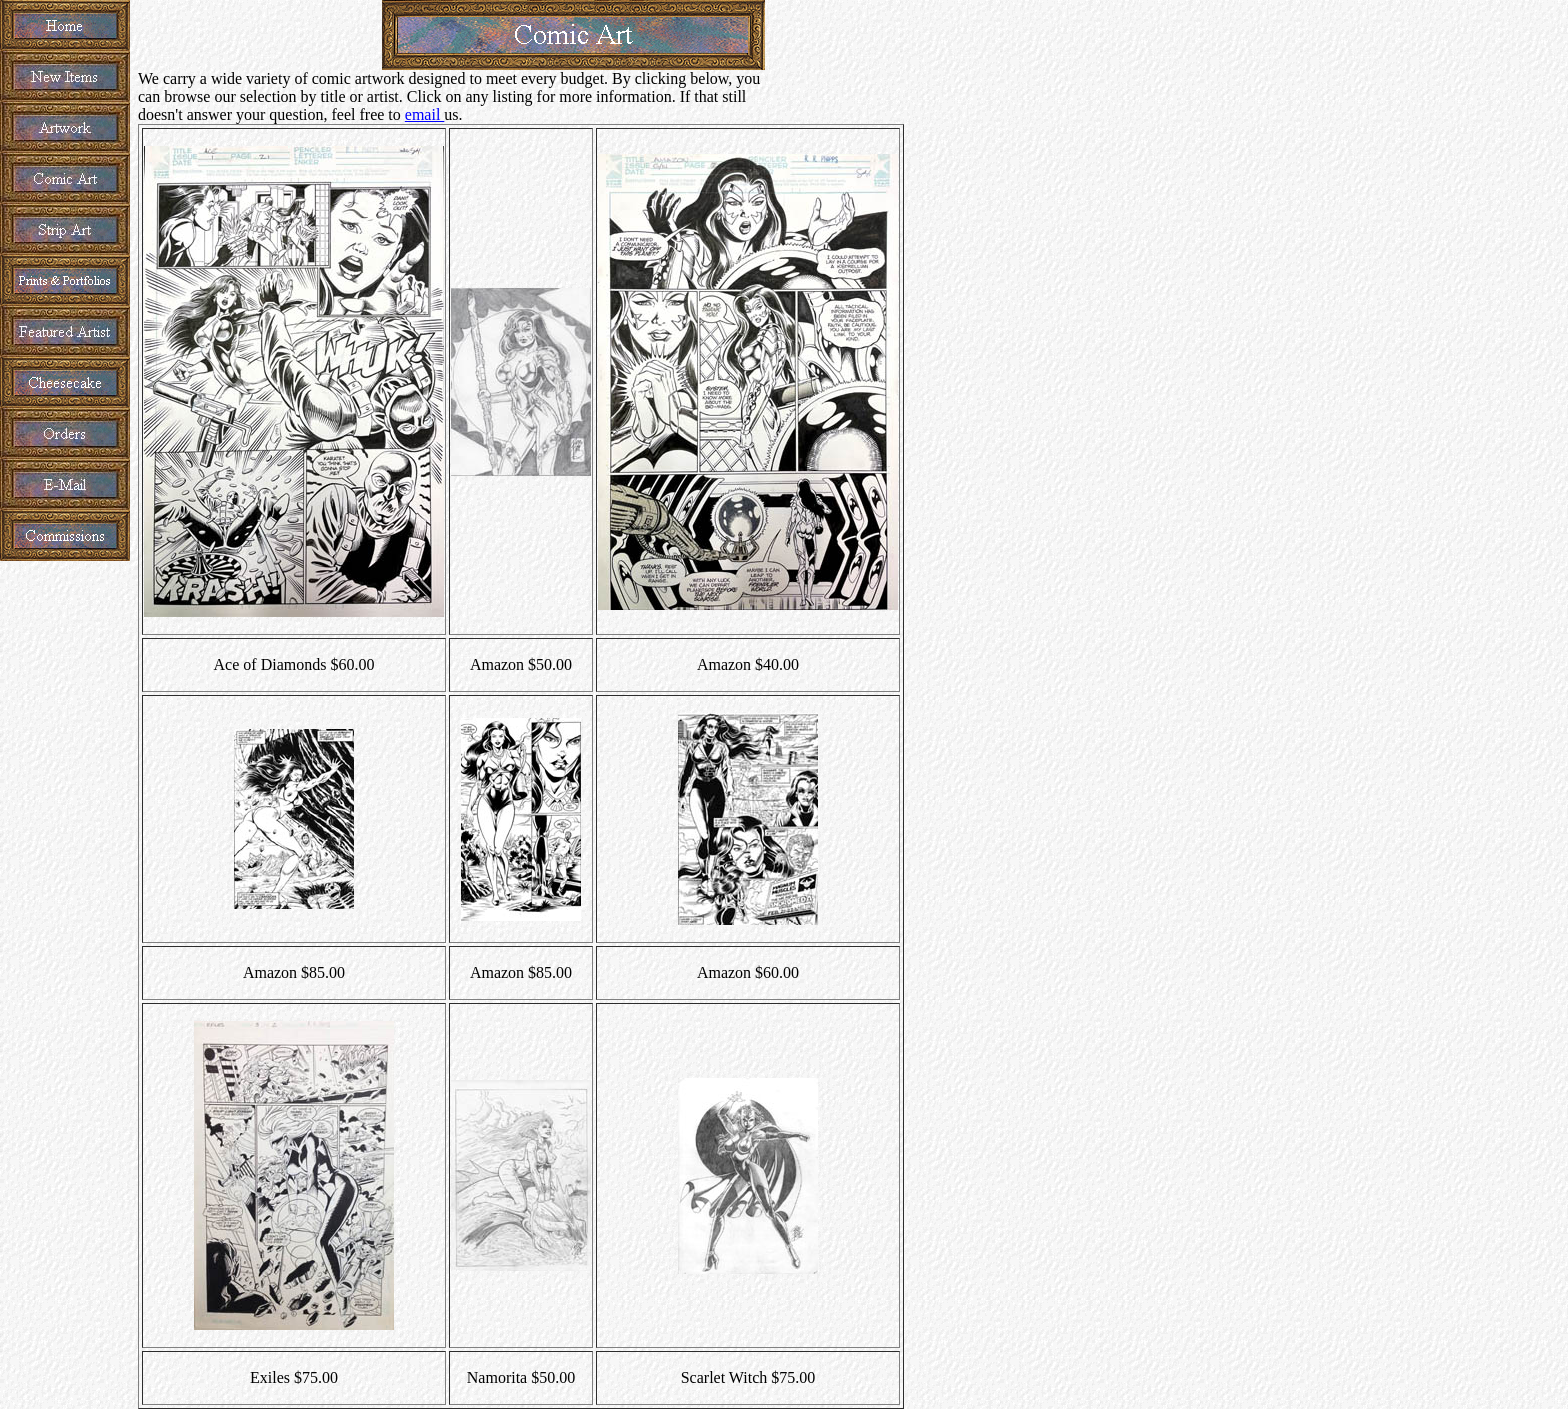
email (425, 114)
